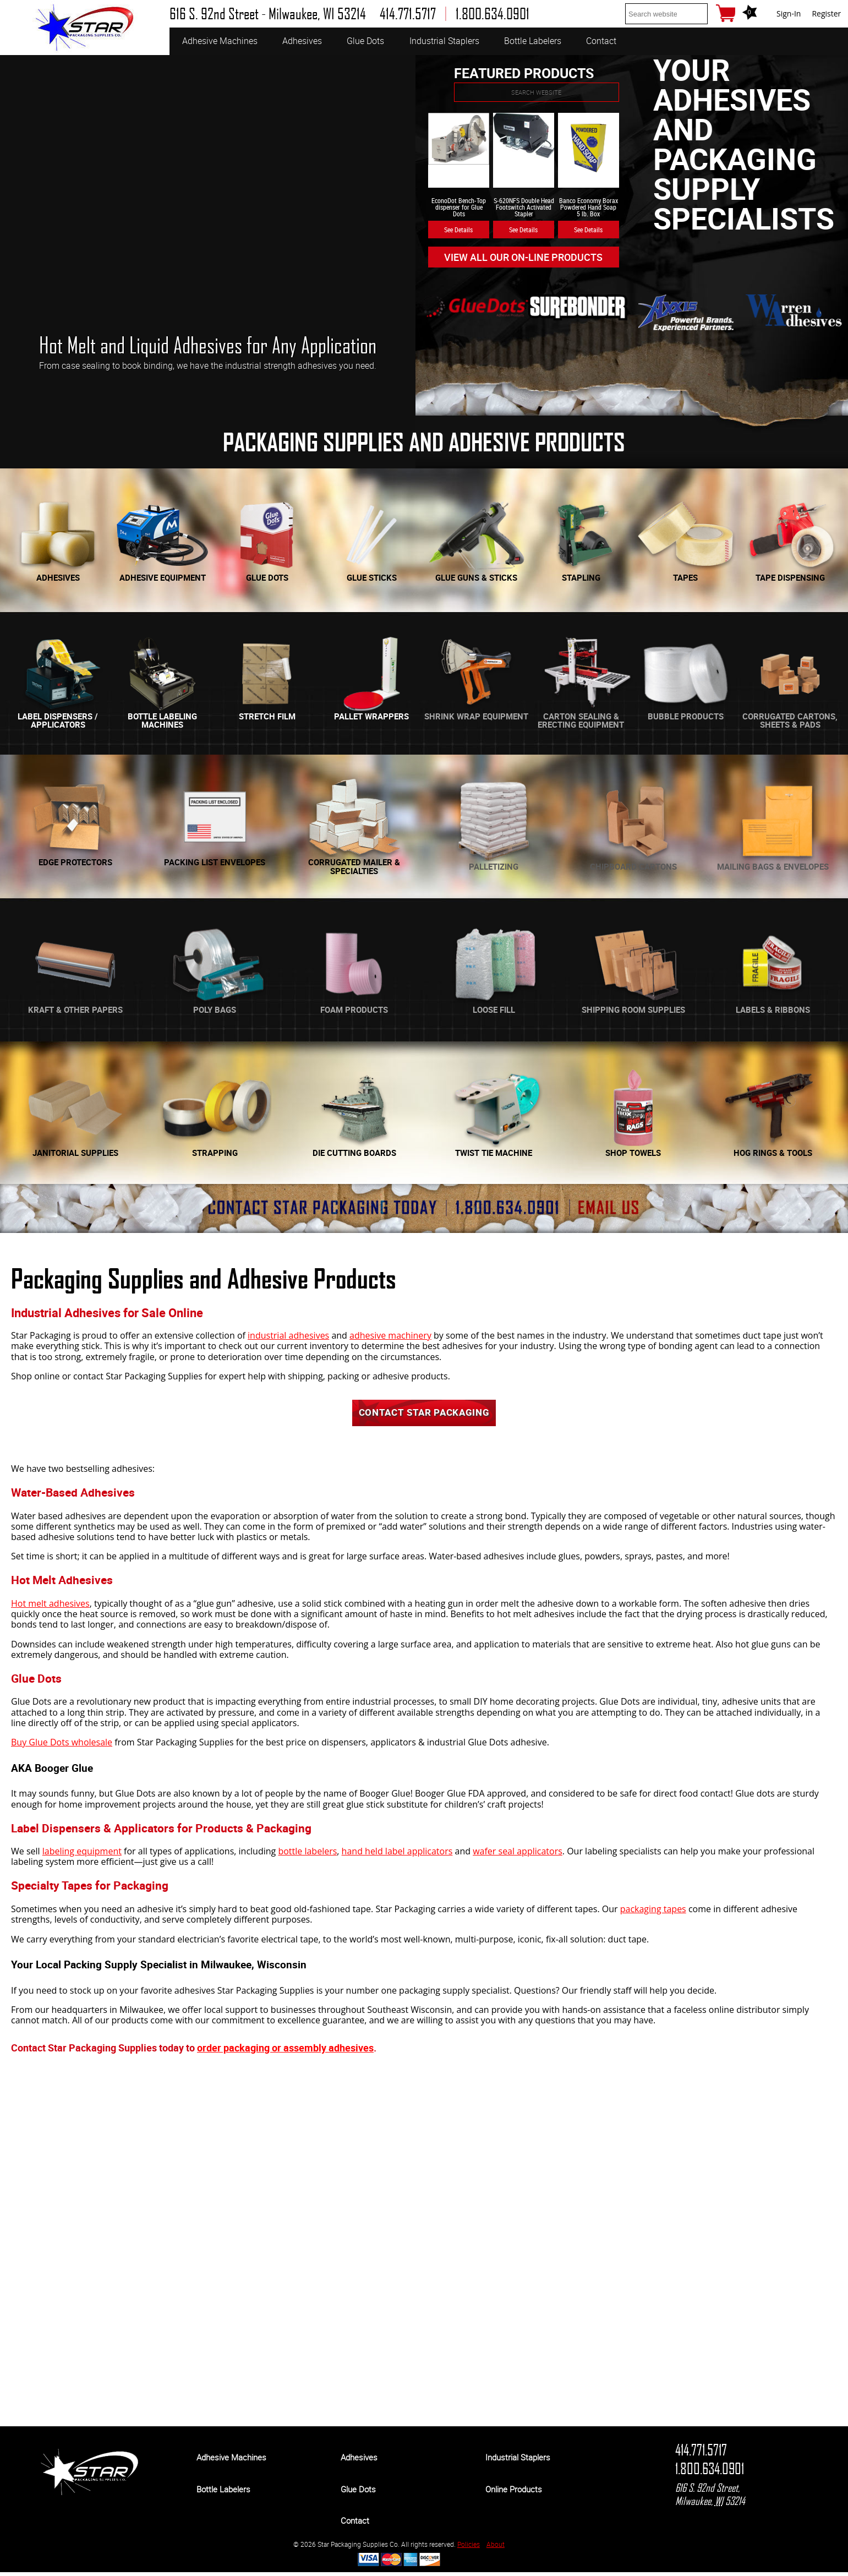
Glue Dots (365, 41)
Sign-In (788, 13)
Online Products (513, 2492)
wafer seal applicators (517, 1855)
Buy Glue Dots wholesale (61, 1746)
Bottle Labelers (532, 41)
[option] (208, 235)
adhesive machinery (390, 1335)
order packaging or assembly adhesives (285, 2051)
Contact (601, 41)
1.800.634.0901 (709, 2472)
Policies (468, 2548)
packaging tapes (653, 1913)
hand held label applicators (397, 1855)
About (495, 2548)
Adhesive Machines (220, 41)
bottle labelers (307, 1855)
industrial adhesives (288, 1335)
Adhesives (302, 41)
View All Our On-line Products (524, 257)
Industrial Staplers (444, 41)
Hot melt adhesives (50, 1607)
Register (826, 13)
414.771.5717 (701, 2454)
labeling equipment (82, 1855)
